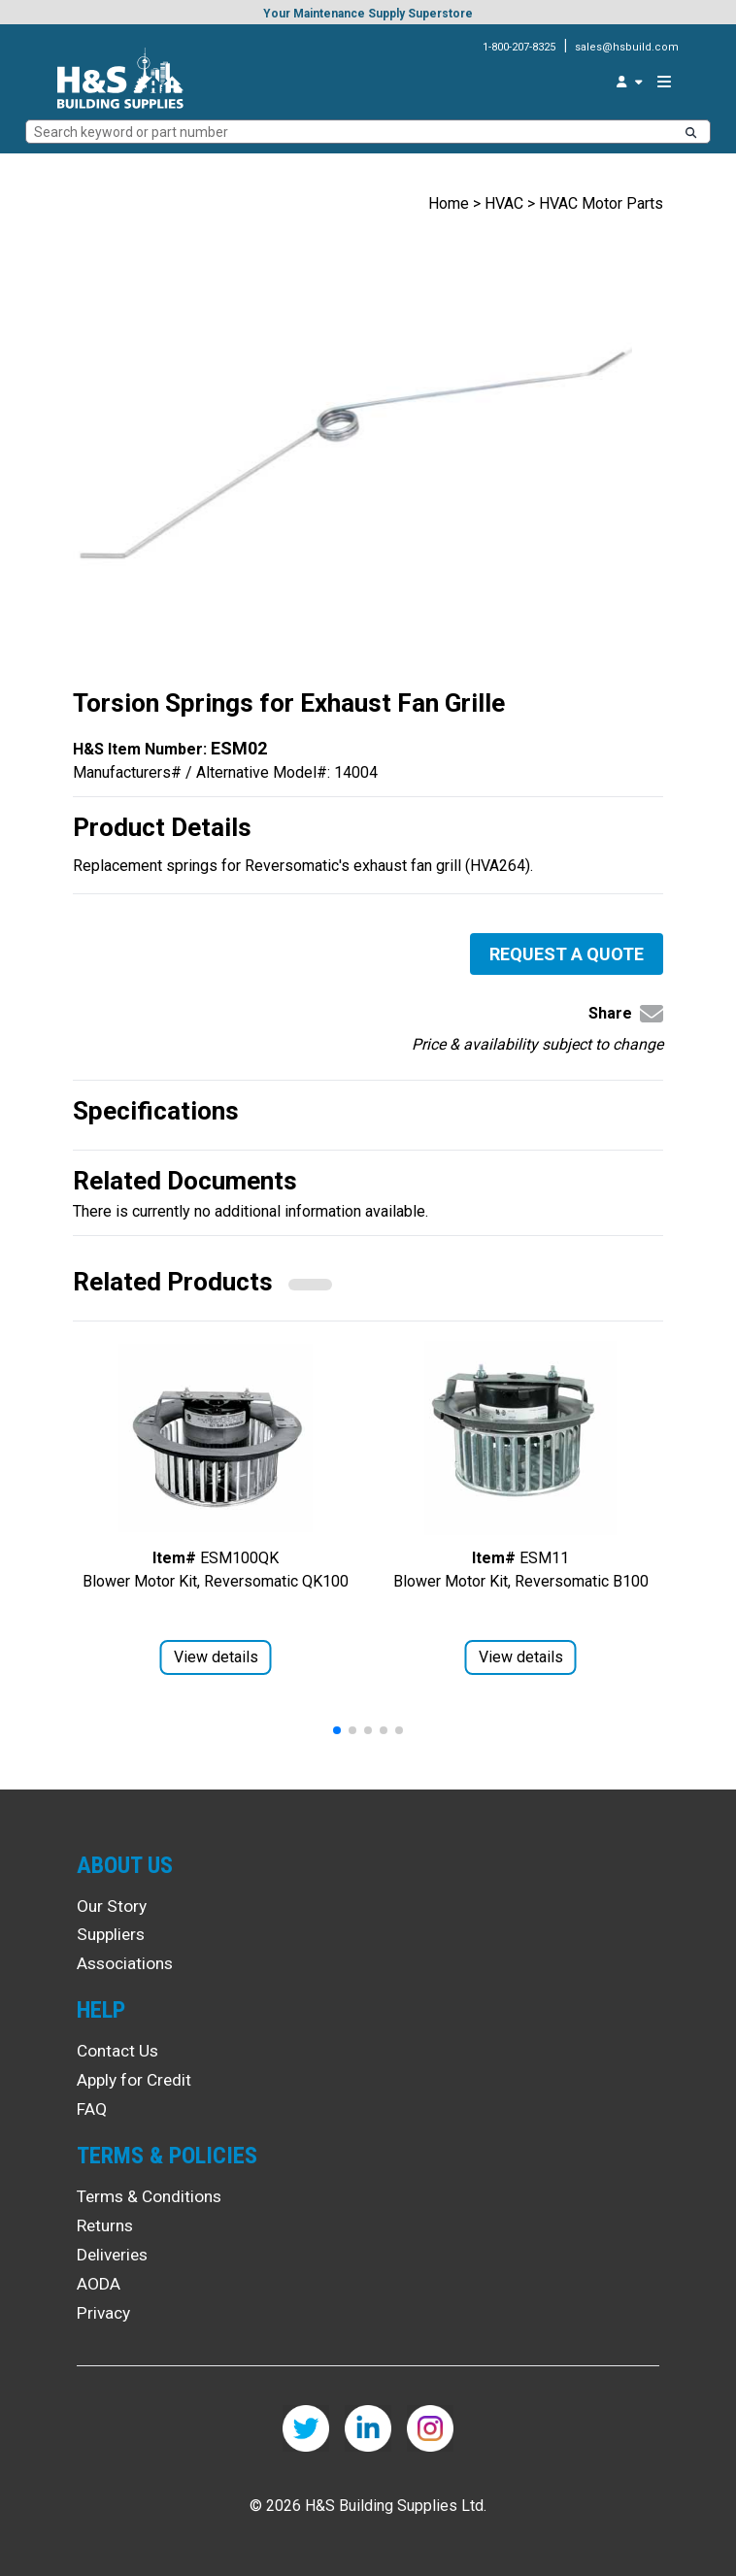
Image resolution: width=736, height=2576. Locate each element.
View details (216, 1657)
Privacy (103, 2313)
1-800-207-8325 (519, 47)
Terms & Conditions (149, 2196)
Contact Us (117, 2050)
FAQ (92, 2109)
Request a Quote (566, 954)
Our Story (112, 1906)
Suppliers (111, 1934)
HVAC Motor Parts (601, 203)
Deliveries (112, 2254)
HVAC (504, 203)
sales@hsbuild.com (627, 47)
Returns (105, 2225)
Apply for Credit (134, 2080)
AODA (98, 2283)
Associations (125, 1963)
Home (448, 203)
